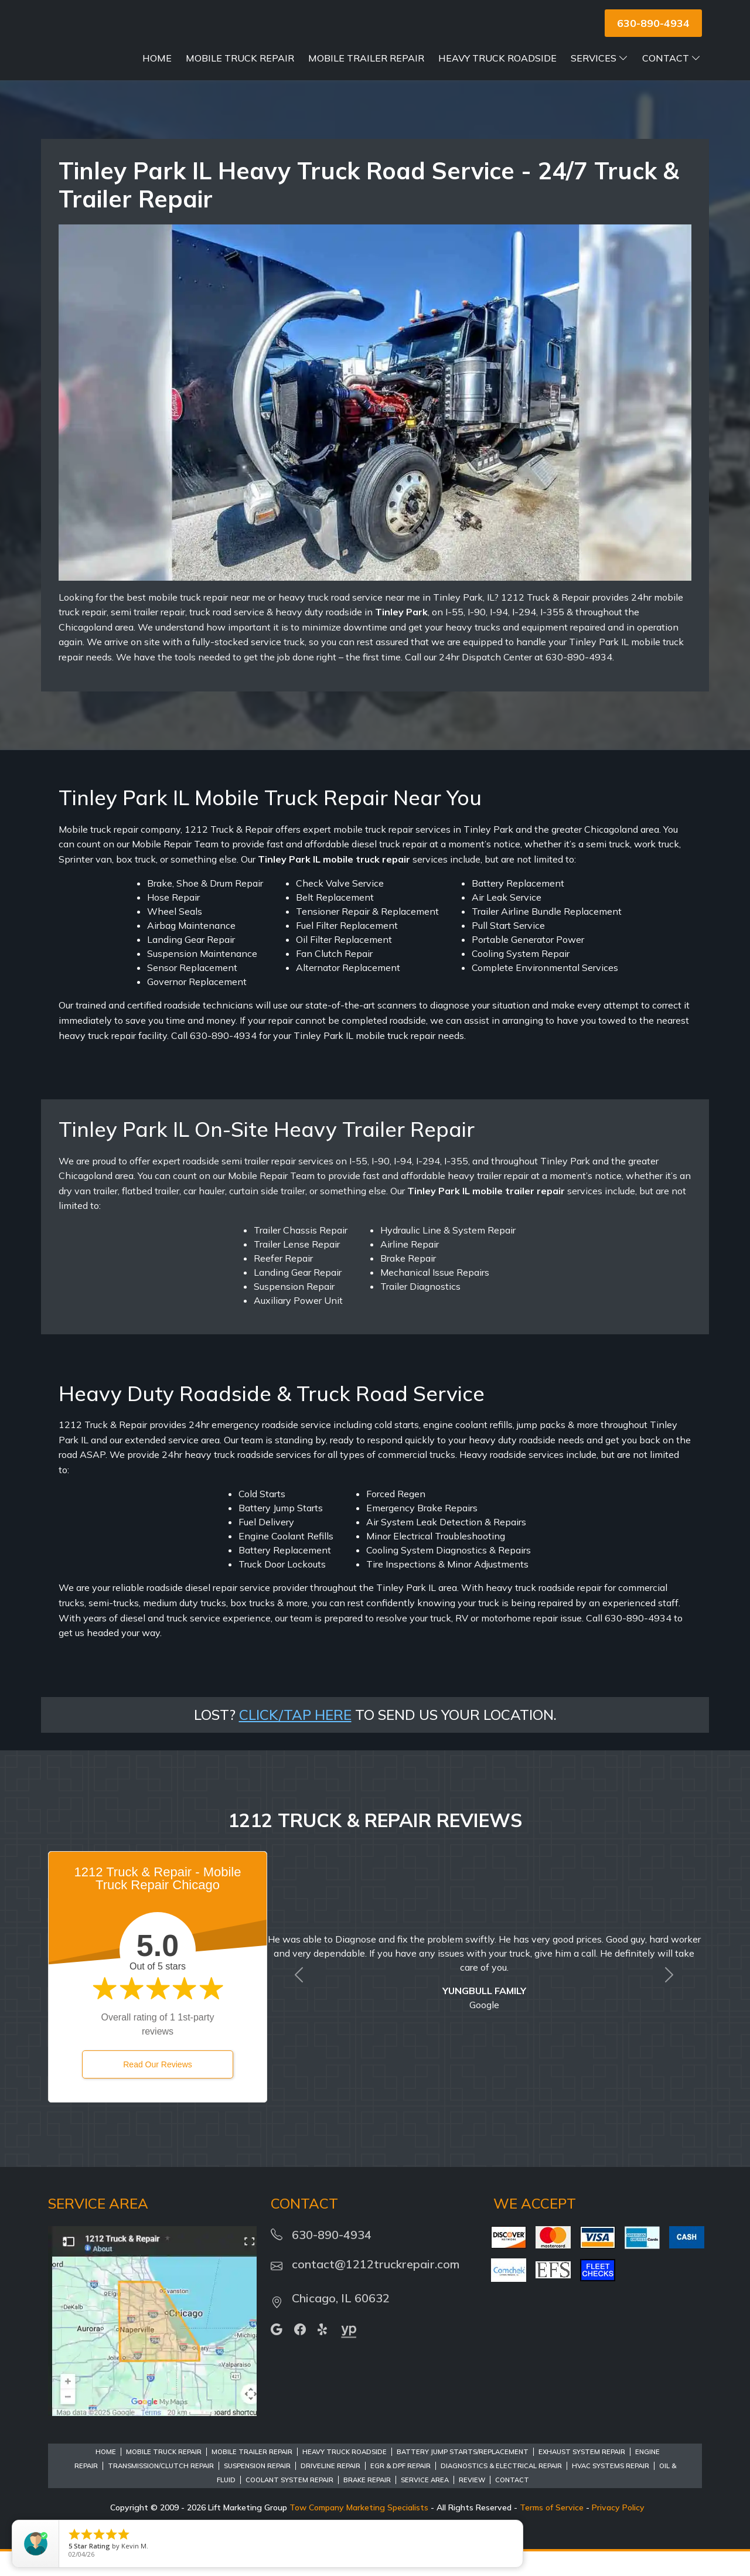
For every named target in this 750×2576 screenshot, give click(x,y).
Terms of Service (552, 2532)
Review (472, 2504)
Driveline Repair (330, 2490)
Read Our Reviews (157, 2089)
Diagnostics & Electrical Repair (501, 2490)
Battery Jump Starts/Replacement (463, 2476)
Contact (671, 82)
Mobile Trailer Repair (439, 58)
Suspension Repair (257, 2490)
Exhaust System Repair (581, 2476)
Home (229, 58)
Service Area (425, 2504)
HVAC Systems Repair (610, 2490)
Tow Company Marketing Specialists (358, 2532)
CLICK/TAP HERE (295, 1739)
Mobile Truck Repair (312, 58)
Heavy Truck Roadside (570, 58)
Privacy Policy (618, 2532)
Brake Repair (367, 2504)
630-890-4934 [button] (653, 23)
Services (672, 58)
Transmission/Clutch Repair (161, 2490)
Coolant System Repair (289, 2504)
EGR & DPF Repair (400, 2490)
